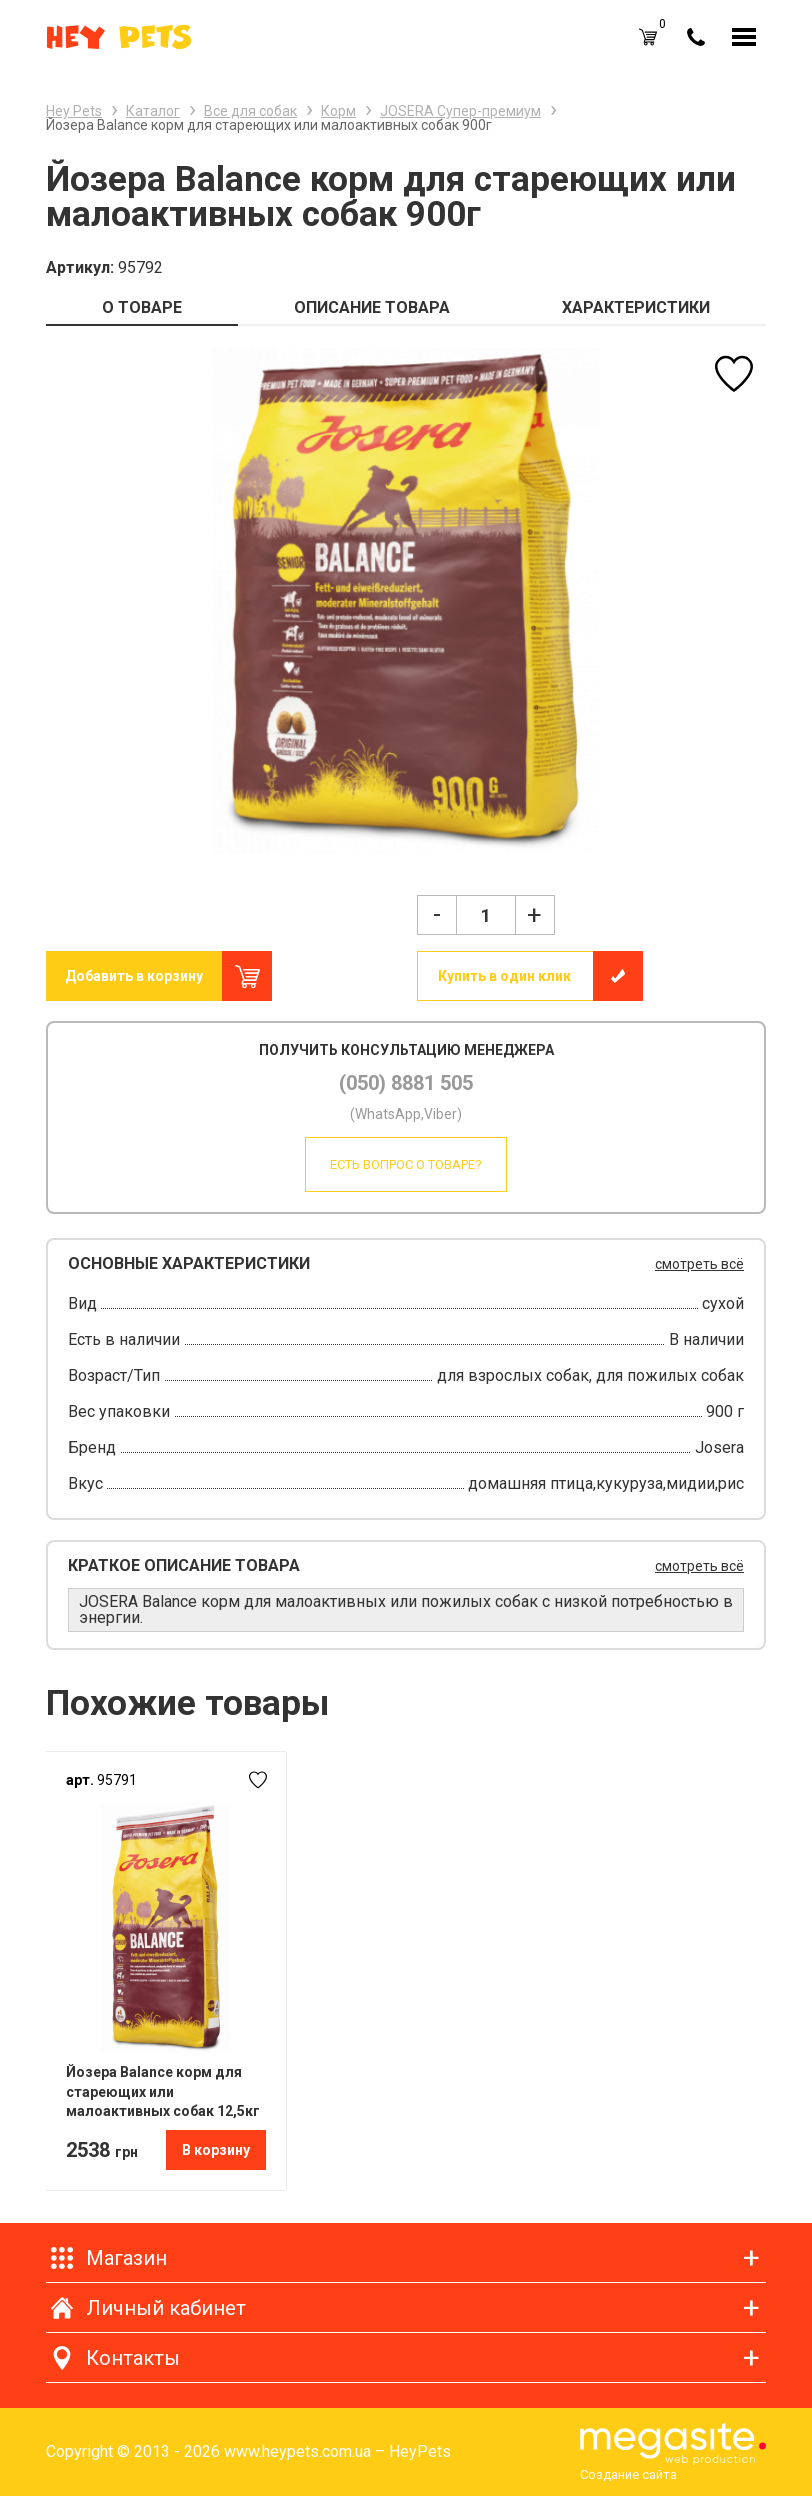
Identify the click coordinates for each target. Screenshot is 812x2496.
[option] (406, 600)
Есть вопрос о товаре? (406, 1164)
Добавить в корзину (134, 976)
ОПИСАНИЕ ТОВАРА (372, 307)
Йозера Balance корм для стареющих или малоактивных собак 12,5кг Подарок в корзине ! (163, 2092)
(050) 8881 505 (406, 1083)
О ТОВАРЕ (142, 307)
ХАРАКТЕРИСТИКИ (636, 307)
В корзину (216, 2150)
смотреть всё (699, 1264)
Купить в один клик (504, 976)
